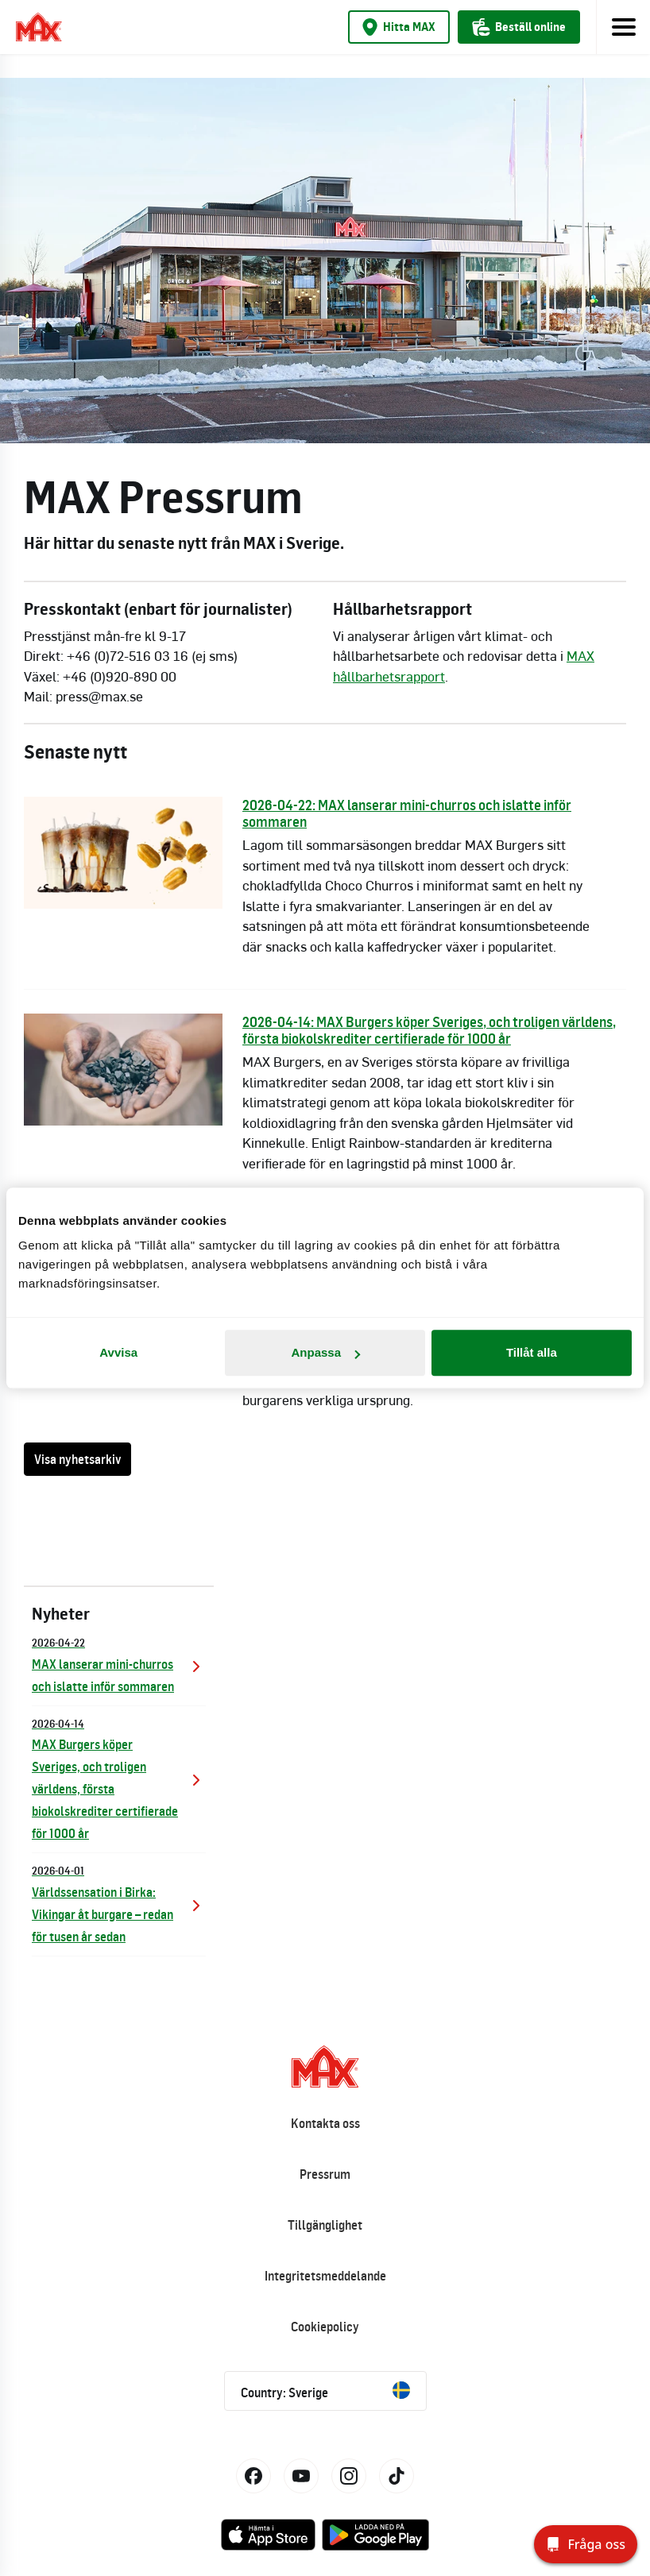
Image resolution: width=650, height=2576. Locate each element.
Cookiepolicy (325, 2327)
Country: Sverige (325, 2390)
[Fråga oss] (585, 2544)
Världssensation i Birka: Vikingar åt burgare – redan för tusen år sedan (119, 1903)
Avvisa (118, 1352)
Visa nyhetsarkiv (77, 1459)
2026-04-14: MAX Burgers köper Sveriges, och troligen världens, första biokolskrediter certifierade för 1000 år (429, 1030)
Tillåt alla (531, 1352)
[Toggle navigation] (623, 27)
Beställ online (519, 27)
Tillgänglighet (325, 2225)
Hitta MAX (398, 27)
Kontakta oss (325, 2123)
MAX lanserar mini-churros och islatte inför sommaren (119, 1663)
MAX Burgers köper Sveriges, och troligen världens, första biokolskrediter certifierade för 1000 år (119, 1778)
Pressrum (325, 2174)
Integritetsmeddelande (325, 2276)
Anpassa (325, 1352)
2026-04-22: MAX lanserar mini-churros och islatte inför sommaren (406, 813)
